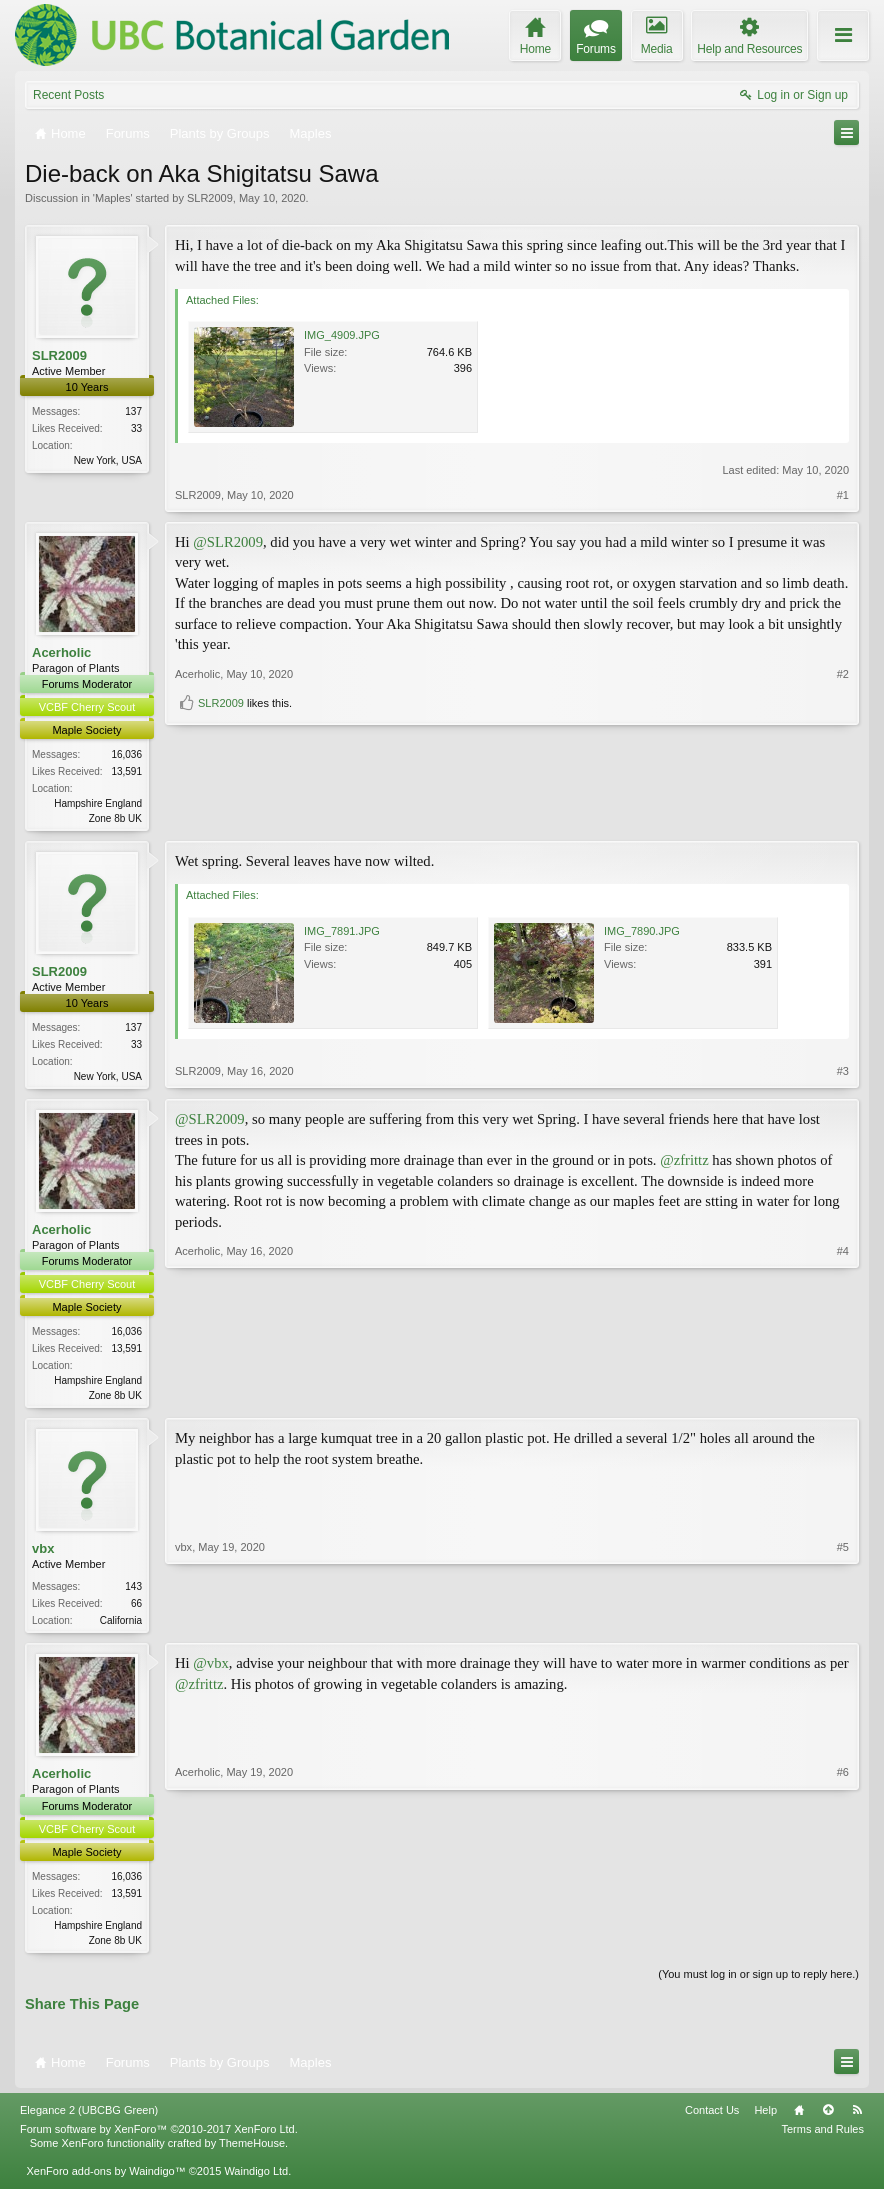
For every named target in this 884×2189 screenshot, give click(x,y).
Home (799, 2119)
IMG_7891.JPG (342, 932)
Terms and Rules (822, 2139)
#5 (843, 1624)
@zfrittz (684, 1164)
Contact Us (712, 2119)
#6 (843, 1945)
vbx (43, 1554)
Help (765, 2119)
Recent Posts (68, 95)
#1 (843, 495)
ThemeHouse (252, 2153)
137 (133, 411)
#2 (843, 782)
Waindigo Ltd (256, 2181)
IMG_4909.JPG (342, 335)
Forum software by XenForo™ (159, 2139)
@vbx (210, 1671)
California (121, 1626)
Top (828, 2119)
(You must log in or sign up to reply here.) (758, 1983)
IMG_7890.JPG (642, 932)
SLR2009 (210, 198)
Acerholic (61, 652)
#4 (843, 1397)
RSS (857, 2119)
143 (133, 1592)
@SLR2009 (228, 542)
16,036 (126, 754)
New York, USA (108, 460)
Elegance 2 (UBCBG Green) (89, 2119)
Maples (112, 198)
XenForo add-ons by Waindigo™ (105, 2181)
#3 (843, 1076)
